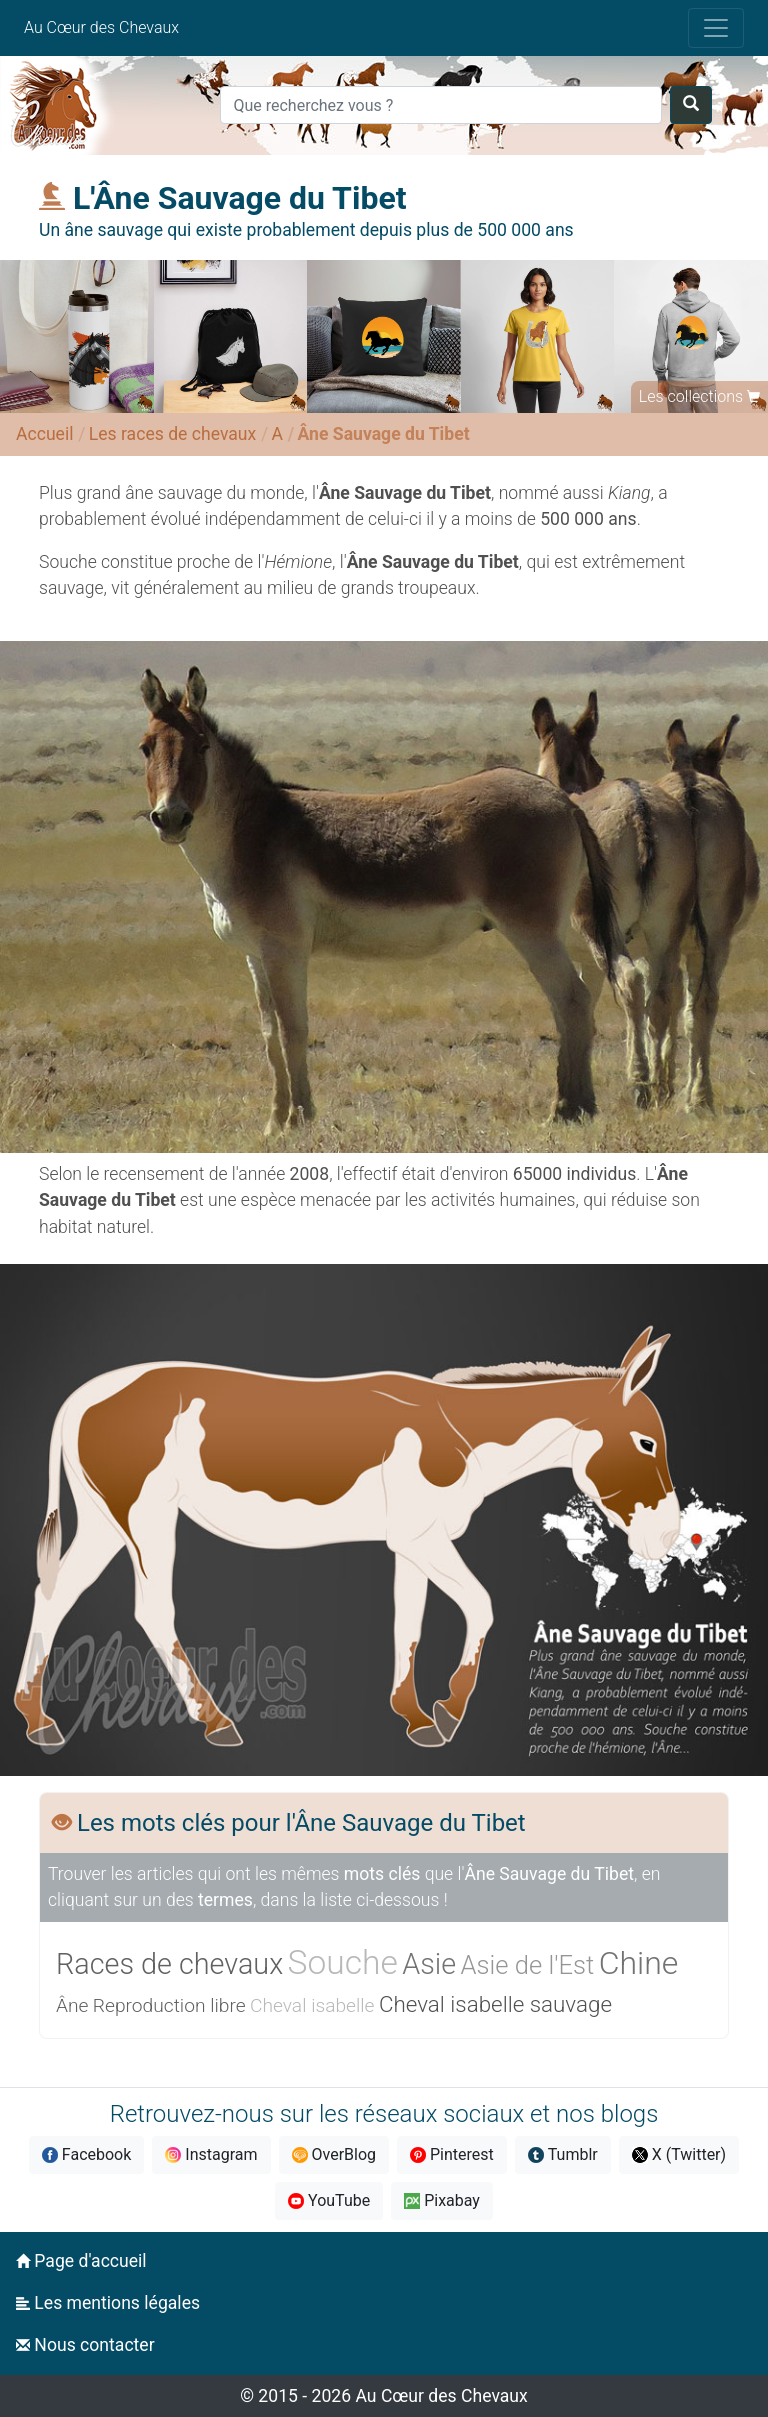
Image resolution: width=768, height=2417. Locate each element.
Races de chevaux (169, 1964)
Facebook (86, 2154)
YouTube (329, 2200)
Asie (429, 1964)
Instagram (211, 2154)
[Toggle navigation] (716, 28)
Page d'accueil (81, 2261)
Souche (343, 1962)
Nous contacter (85, 2345)
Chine (639, 1963)
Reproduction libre (169, 2005)
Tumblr (563, 2154)
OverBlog (334, 2154)
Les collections (691, 396)
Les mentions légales (108, 2303)
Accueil (44, 434)
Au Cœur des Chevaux (101, 27)
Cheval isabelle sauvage (495, 2004)
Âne (72, 2005)
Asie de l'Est (528, 1965)
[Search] (440, 105)
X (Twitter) (679, 2154)
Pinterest (452, 2154)
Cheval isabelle (312, 2005)
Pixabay (442, 2200)
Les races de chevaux (173, 434)
